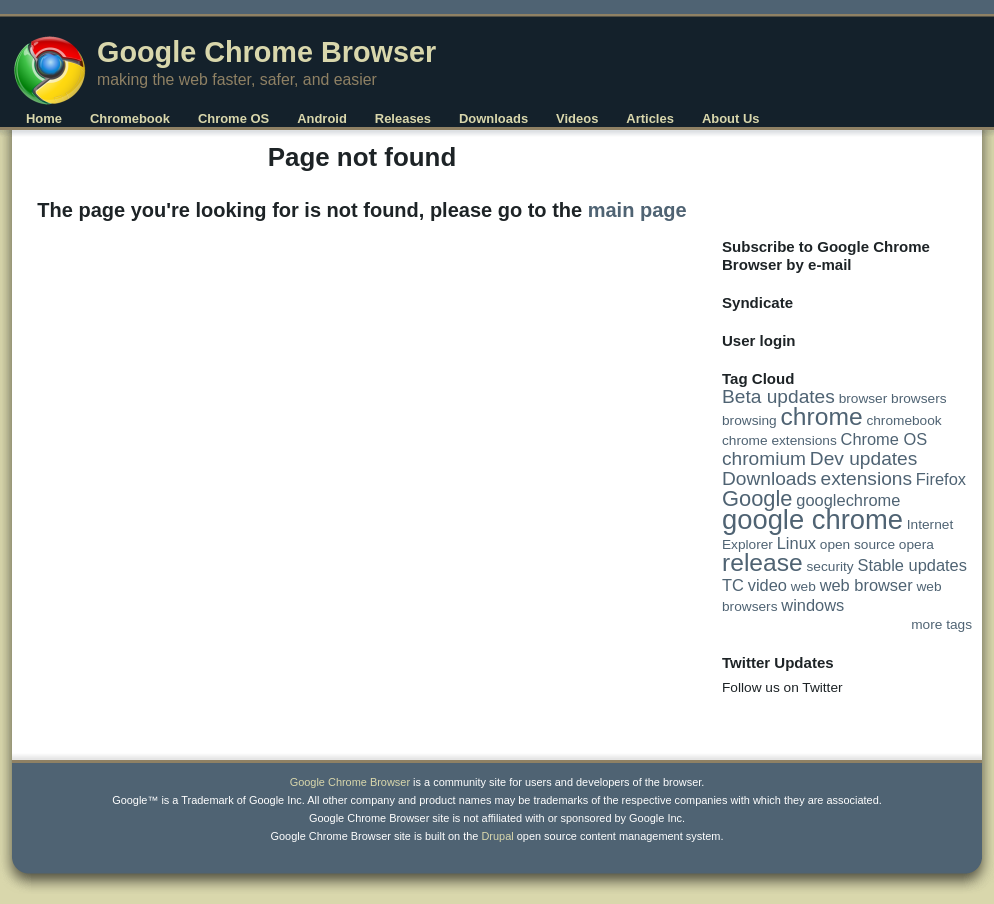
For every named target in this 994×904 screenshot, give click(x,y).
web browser (866, 585)
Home (44, 118)
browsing (749, 420)
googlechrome (848, 500)
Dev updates (863, 458)
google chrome (812, 519)
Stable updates (911, 565)
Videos (577, 118)
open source (857, 544)
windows (812, 605)
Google (757, 498)
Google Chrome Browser (266, 52)
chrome (822, 416)
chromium (764, 458)
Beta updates (778, 396)
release (762, 562)
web (803, 586)
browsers (918, 398)
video (767, 585)
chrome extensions (779, 440)
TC (733, 585)
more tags (941, 624)
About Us (731, 118)
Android (322, 118)
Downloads (493, 118)
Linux (796, 543)
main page (637, 210)
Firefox (941, 479)
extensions (867, 478)
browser (863, 398)
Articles (650, 118)
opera (916, 544)
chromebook (903, 420)
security (830, 566)
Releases (403, 118)
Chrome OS (233, 118)
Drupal (497, 836)
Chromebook (130, 118)
